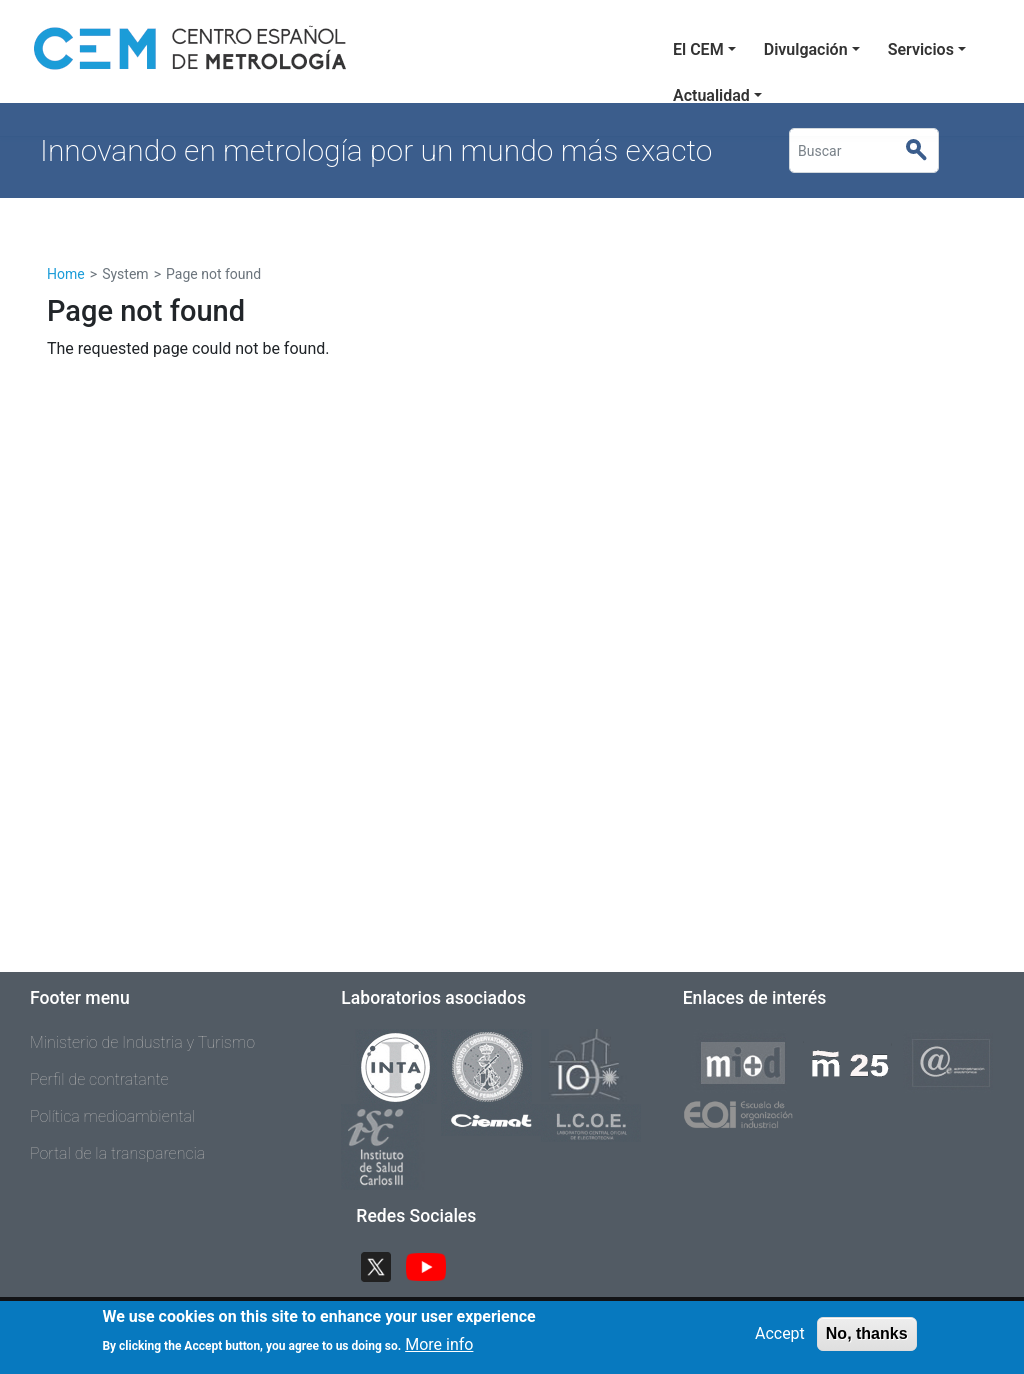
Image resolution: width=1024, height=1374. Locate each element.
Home (66, 274)
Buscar (924, 151)
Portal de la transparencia (117, 1153)
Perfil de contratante (99, 1079)
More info (439, 1344)
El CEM (698, 49)
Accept (780, 1333)
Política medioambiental (112, 1116)
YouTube (434, 1265)
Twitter (384, 1265)
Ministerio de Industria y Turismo (142, 1042)
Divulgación (806, 49)
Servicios (921, 49)
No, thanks (867, 1333)
